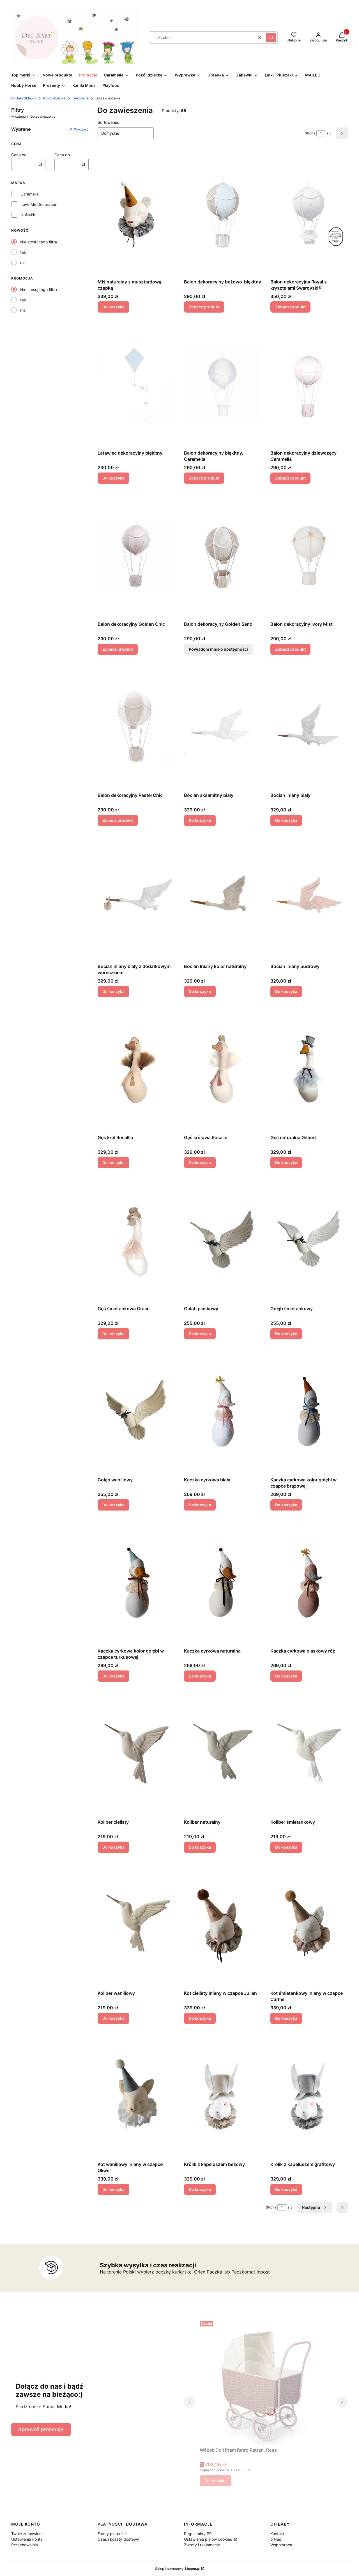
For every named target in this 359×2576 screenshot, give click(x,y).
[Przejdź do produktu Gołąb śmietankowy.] (309, 1240)
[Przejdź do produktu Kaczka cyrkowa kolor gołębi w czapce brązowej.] (309, 1411)
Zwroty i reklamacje (202, 2544)
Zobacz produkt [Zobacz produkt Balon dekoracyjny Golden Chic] (117, 649)
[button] (271, 37)
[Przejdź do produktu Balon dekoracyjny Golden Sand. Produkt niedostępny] (222, 556)
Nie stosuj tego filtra (38, 241)
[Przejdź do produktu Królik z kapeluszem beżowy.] (222, 2096)
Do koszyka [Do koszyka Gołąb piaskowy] (200, 1333)
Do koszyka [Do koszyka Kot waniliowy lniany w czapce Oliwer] (113, 2189)
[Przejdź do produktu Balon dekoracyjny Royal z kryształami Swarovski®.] (309, 213)
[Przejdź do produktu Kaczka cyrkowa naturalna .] (222, 1582)
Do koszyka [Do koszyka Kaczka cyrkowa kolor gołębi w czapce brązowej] (286, 1504)
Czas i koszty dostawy (118, 2539)
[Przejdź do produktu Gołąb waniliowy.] (136, 1411)
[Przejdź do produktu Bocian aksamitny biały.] (222, 727)
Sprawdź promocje (41, 2429)
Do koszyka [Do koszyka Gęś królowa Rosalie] (200, 1162)
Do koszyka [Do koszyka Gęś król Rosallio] (113, 1162)
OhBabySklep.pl (23, 98)
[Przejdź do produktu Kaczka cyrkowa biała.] (222, 1411)
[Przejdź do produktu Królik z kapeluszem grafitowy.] (309, 2096)
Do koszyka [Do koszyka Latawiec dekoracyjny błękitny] (113, 478)
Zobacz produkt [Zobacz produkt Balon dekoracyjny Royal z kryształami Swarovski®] (290, 306)
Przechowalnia (24, 2544)
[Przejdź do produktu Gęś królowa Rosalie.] (222, 1069)
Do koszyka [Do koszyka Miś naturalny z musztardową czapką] (113, 306)
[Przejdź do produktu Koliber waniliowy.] (136, 1925)
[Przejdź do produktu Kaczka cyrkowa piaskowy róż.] (309, 1582)
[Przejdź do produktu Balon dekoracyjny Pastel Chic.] (136, 727)
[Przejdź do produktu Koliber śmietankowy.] (309, 1754)
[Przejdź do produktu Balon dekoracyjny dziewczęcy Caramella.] (309, 385)
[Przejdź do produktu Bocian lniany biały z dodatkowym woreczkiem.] (136, 898)
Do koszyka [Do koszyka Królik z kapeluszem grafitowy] (286, 2189)
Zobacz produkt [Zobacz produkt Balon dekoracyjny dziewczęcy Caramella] (290, 478)
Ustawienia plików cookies (208, 2539)
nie (23, 262)
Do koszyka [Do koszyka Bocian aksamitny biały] (200, 820)
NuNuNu (28, 214)
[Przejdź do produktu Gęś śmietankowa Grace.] (136, 1240)
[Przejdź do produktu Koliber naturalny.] (222, 1754)
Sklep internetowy (177, 2568)
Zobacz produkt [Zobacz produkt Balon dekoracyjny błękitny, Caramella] (204, 478)
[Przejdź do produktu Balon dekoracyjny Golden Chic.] (136, 556)
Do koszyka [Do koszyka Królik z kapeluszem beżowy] (200, 2189)
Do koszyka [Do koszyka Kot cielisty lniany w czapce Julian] (200, 2018)
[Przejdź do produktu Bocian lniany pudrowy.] (309, 898)
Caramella (29, 194)
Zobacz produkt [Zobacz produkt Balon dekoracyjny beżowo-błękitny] (204, 306)
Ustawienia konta (27, 2539)
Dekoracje (80, 98)
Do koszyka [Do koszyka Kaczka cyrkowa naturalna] (200, 1676)
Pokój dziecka (54, 98)
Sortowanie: (108, 122)
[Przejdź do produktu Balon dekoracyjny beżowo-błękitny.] (222, 213)
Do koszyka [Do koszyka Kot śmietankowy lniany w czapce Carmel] (286, 2018)
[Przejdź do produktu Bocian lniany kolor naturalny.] (222, 898)
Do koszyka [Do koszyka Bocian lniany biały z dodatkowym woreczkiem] (113, 991)
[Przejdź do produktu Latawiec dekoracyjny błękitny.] (136, 385)
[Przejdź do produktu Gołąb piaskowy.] (222, 1240)
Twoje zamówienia (28, 2533)
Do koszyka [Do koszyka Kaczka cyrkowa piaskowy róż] (286, 1676)
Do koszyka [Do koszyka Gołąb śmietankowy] (286, 1333)
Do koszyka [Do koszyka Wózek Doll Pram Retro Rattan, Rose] (215, 2480)
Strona (310, 133)
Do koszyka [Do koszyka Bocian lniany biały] (286, 820)
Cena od (19, 154)
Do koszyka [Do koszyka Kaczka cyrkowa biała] (200, 1504)
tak (23, 252)
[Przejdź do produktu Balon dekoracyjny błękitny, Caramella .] (222, 385)
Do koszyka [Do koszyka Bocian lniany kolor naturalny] (200, 991)
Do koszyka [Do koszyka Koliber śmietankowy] (286, 1847)
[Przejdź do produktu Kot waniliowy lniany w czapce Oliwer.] (136, 2096)
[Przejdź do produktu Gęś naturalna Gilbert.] (309, 1069)
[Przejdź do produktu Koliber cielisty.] (136, 1754)
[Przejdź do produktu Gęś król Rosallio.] (136, 1069)
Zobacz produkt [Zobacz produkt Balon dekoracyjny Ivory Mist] (290, 649)
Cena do (62, 154)
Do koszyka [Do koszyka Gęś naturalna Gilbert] (286, 1162)
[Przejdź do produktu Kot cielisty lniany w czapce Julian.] (222, 1925)
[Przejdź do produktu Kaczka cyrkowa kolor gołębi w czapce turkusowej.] (136, 1582)
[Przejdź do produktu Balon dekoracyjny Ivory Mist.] (309, 556)
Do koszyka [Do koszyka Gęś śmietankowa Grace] (113, 1333)
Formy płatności (112, 2533)
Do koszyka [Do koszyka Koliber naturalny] (200, 1847)
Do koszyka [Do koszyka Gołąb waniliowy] (113, 1504)
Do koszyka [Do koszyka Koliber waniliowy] (113, 2018)
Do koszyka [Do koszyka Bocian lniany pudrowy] (286, 991)
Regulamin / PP (198, 2533)
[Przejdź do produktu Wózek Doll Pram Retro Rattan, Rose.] (266, 2382)
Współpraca (281, 2544)
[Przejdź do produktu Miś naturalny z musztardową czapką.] (136, 213)
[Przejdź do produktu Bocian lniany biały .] (309, 727)
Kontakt (277, 2533)
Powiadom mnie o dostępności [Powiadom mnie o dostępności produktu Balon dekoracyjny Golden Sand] (218, 649)
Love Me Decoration (38, 204)
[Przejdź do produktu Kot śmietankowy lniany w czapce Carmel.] (309, 1925)
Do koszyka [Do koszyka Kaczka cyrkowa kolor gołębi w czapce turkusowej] (113, 1676)
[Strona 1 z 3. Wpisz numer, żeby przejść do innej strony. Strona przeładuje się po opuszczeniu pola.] (320, 133)
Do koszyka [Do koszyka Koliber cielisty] (113, 1847)
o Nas (275, 2539)
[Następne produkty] (314, 2207)
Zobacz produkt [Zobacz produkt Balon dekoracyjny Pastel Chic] (117, 820)
